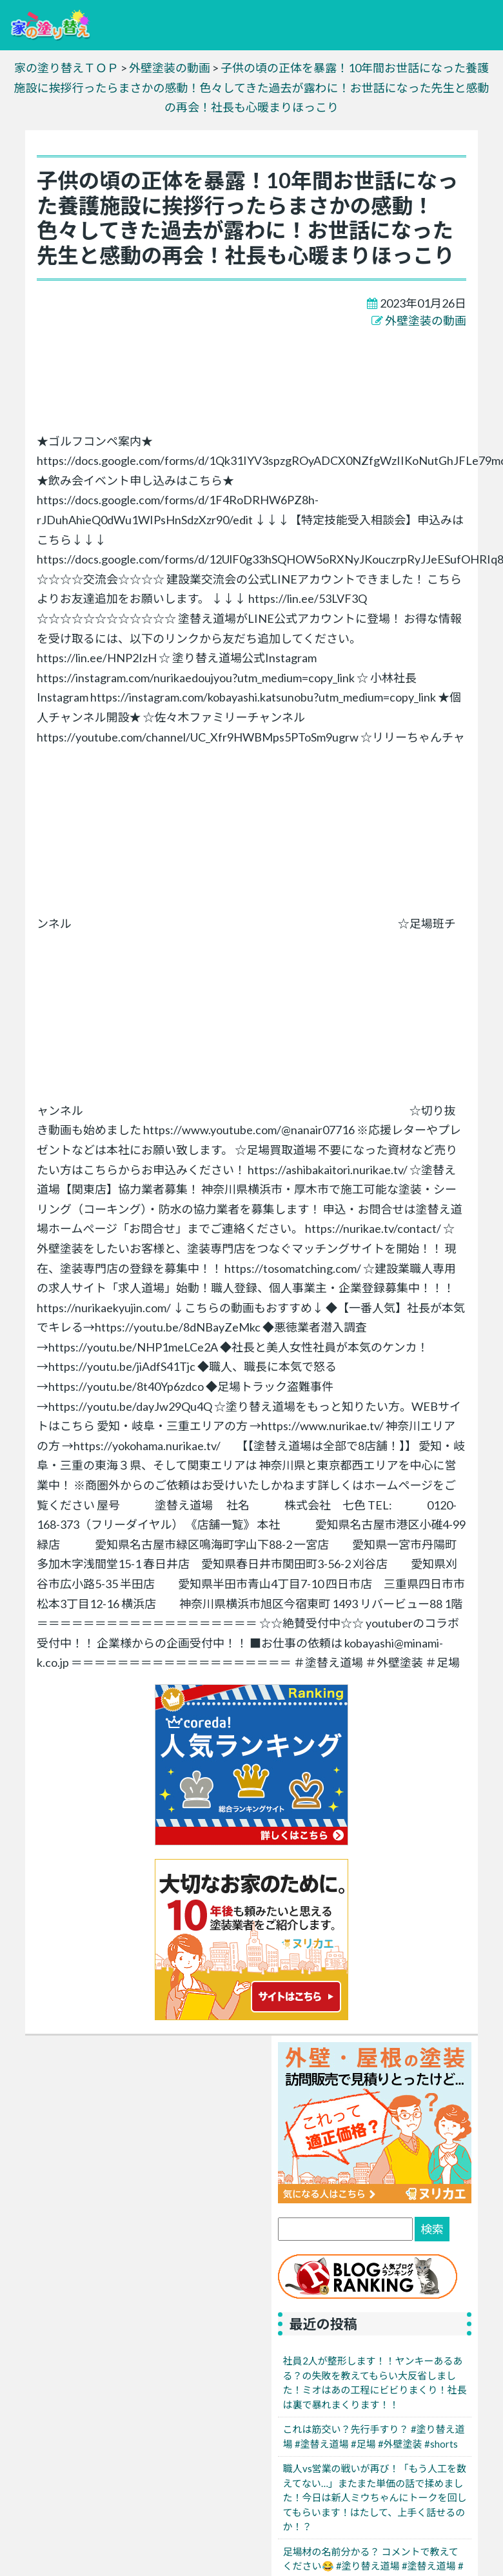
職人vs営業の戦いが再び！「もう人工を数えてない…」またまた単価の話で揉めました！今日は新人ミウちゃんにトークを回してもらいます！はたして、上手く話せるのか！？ (375, 2497)
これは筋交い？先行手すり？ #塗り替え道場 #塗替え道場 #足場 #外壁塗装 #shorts (374, 2436)
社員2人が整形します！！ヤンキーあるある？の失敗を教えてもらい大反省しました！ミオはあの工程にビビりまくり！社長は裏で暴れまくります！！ (375, 2382)
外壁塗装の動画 (425, 320)
